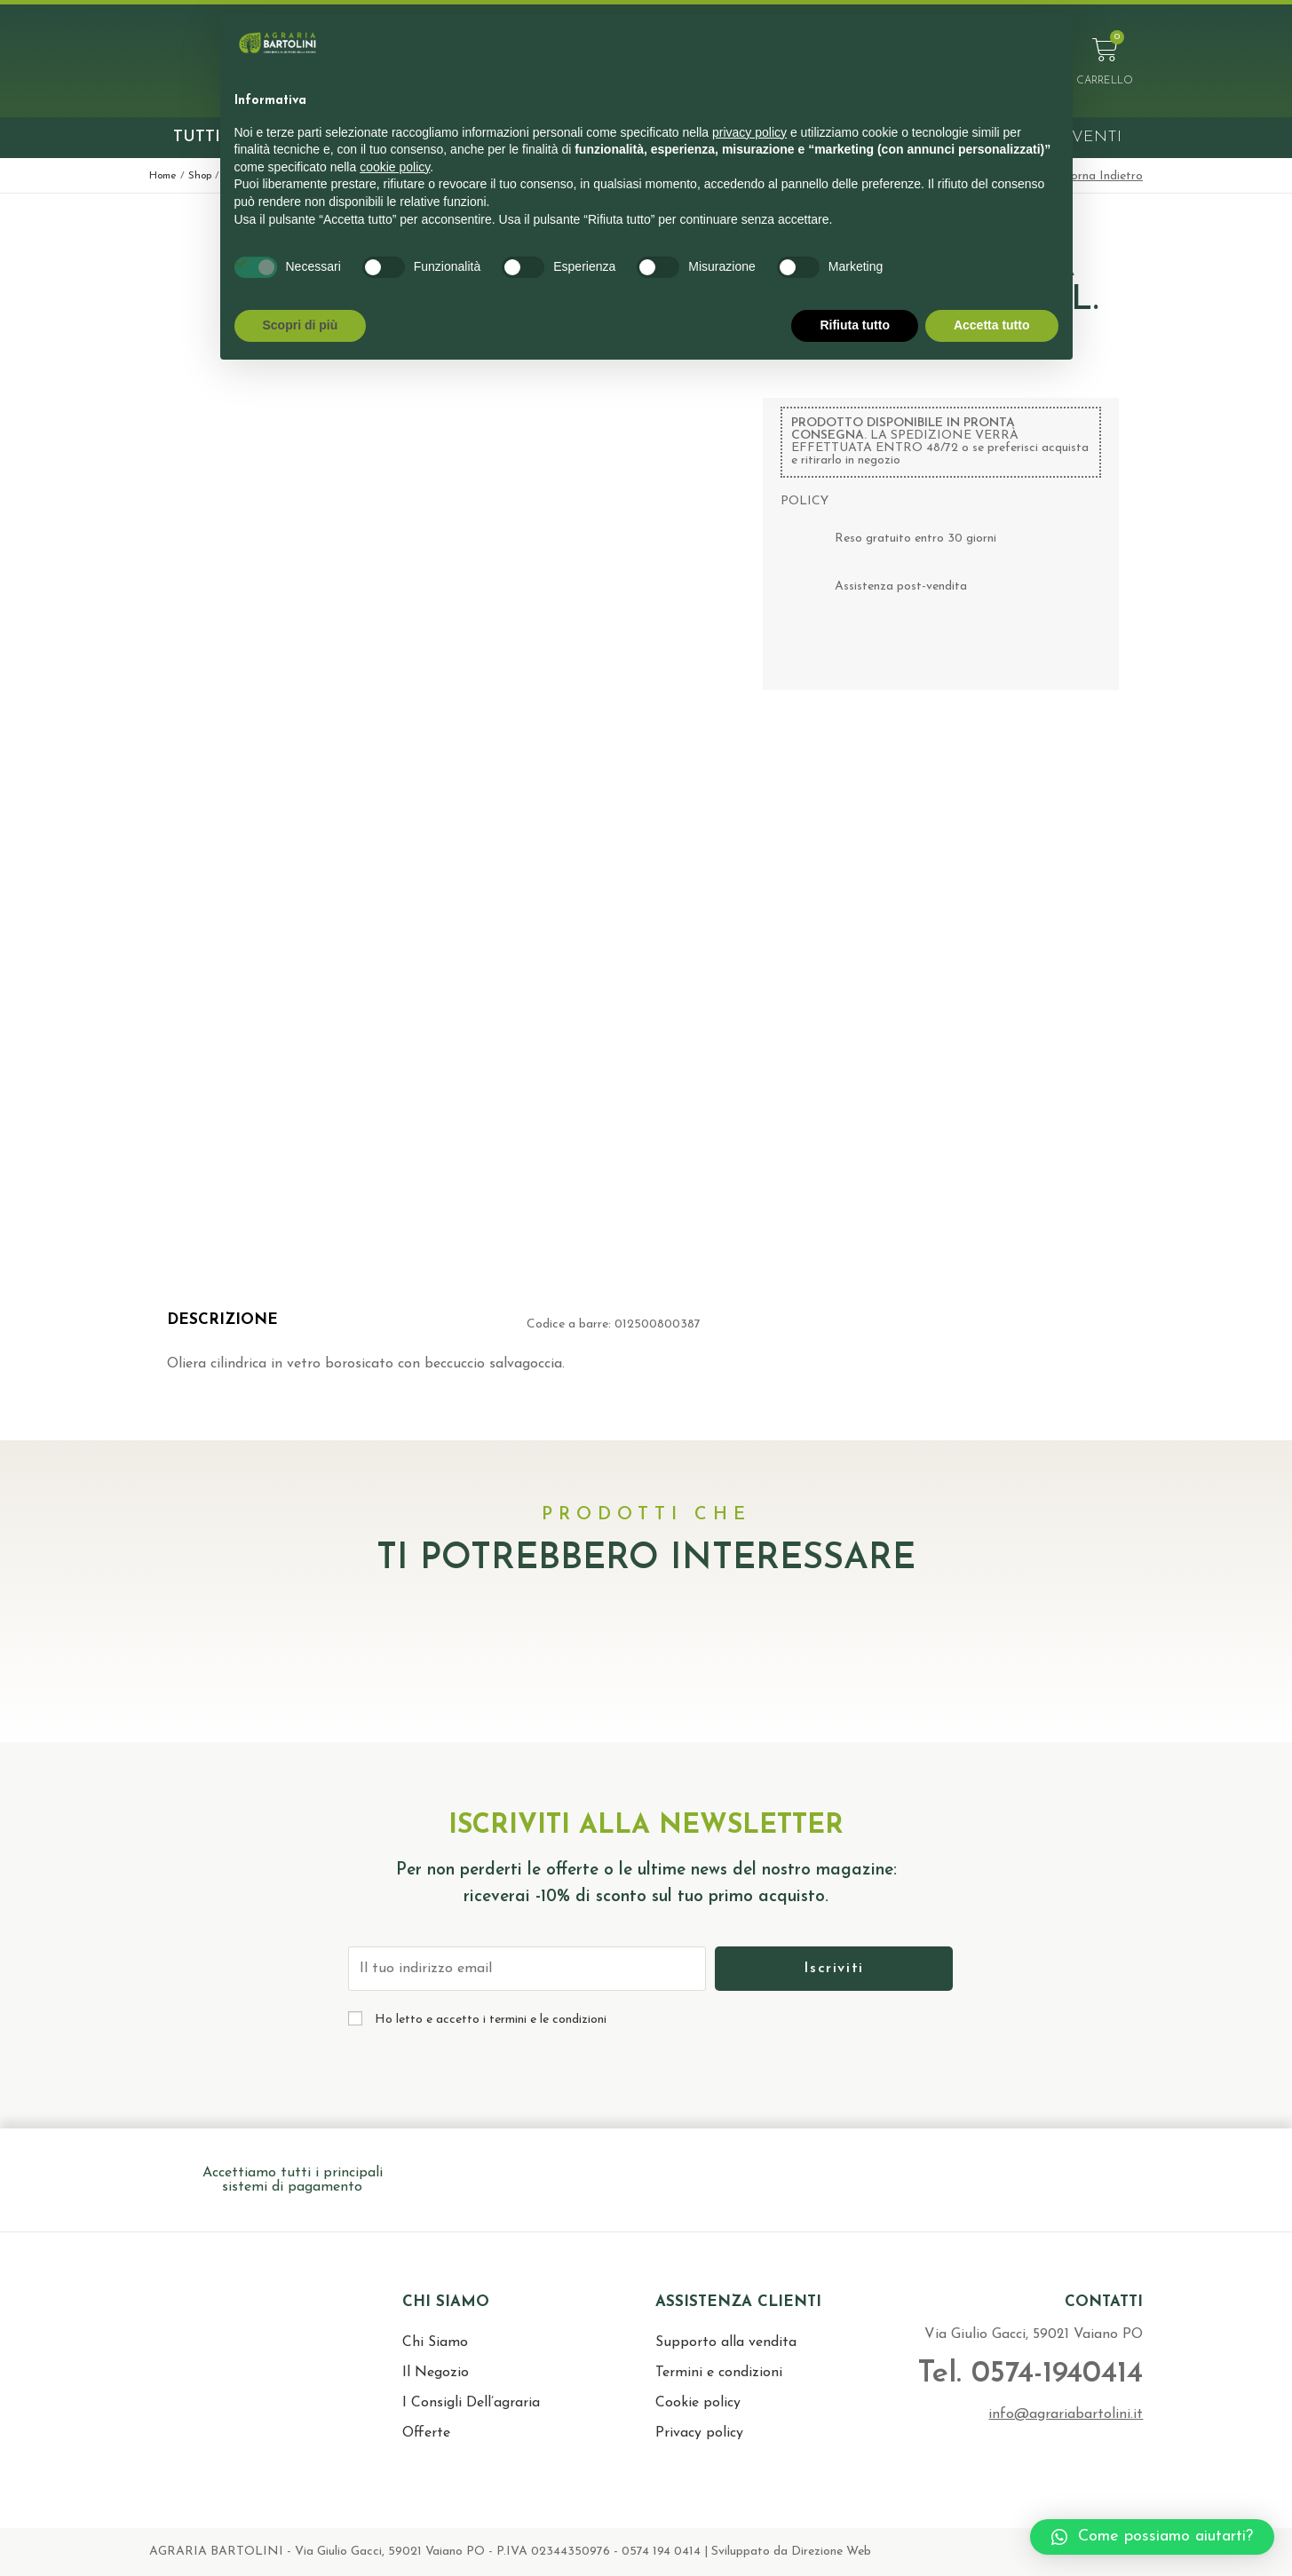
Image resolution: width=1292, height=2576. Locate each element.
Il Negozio (435, 2373)
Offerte (426, 2433)
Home (163, 175)
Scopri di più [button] (300, 325)
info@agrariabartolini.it (1065, 2414)
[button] (1152, 2537)
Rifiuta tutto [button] (855, 325)
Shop (199, 175)
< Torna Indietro (1098, 176)
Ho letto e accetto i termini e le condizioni (490, 2019)
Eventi (1091, 137)
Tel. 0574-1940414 (1030, 2374)
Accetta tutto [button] (992, 325)
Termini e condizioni (718, 2373)
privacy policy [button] (749, 132)
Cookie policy (698, 2403)
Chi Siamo (435, 2342)
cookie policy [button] (395, 167)
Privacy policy (699, 2433)
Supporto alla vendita (726, 2342)
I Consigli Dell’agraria (471, 2403)
